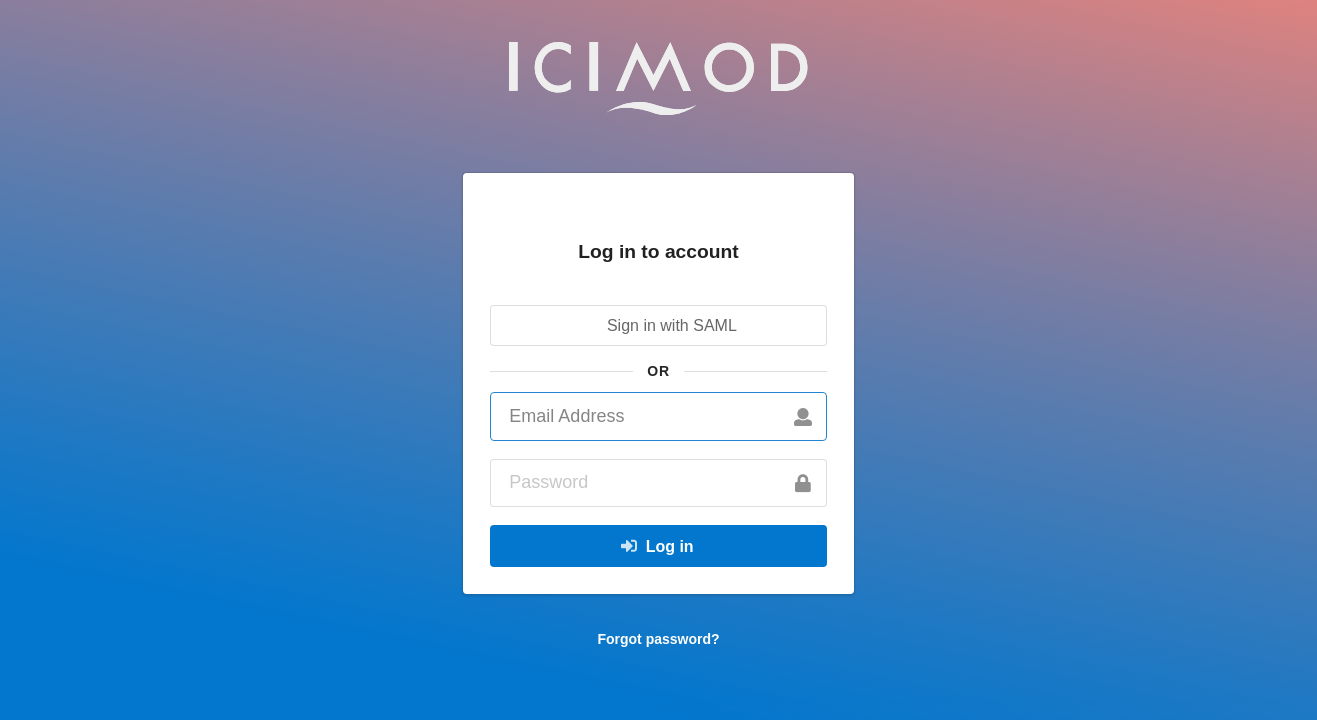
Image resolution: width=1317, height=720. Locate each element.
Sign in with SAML (657, 325)
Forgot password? (658, 639)
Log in (657, 546)
